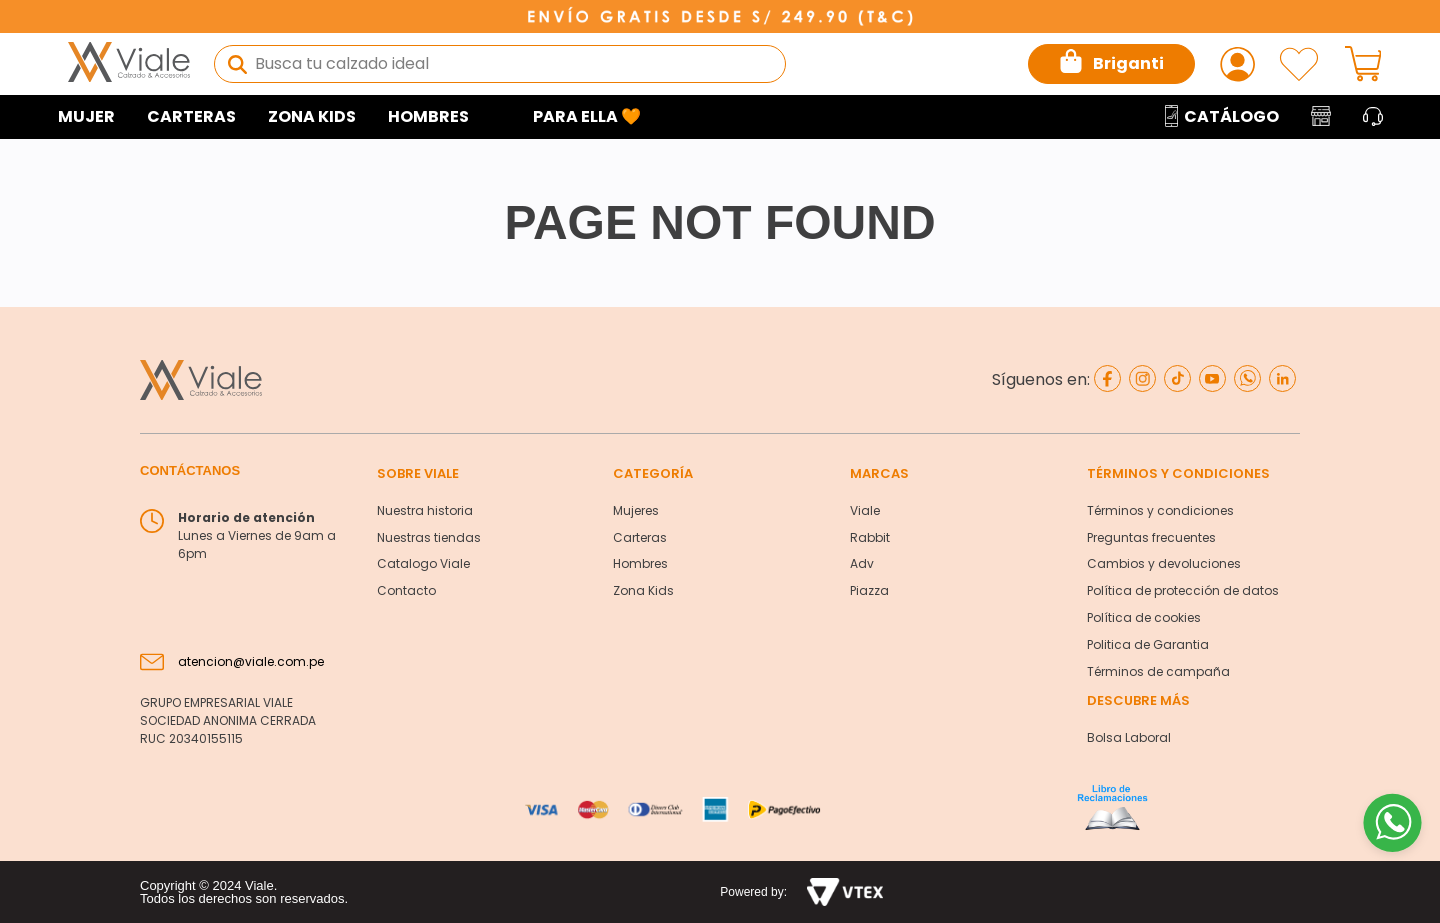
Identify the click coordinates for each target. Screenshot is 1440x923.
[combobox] (500, 64)
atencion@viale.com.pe (251, 661)
